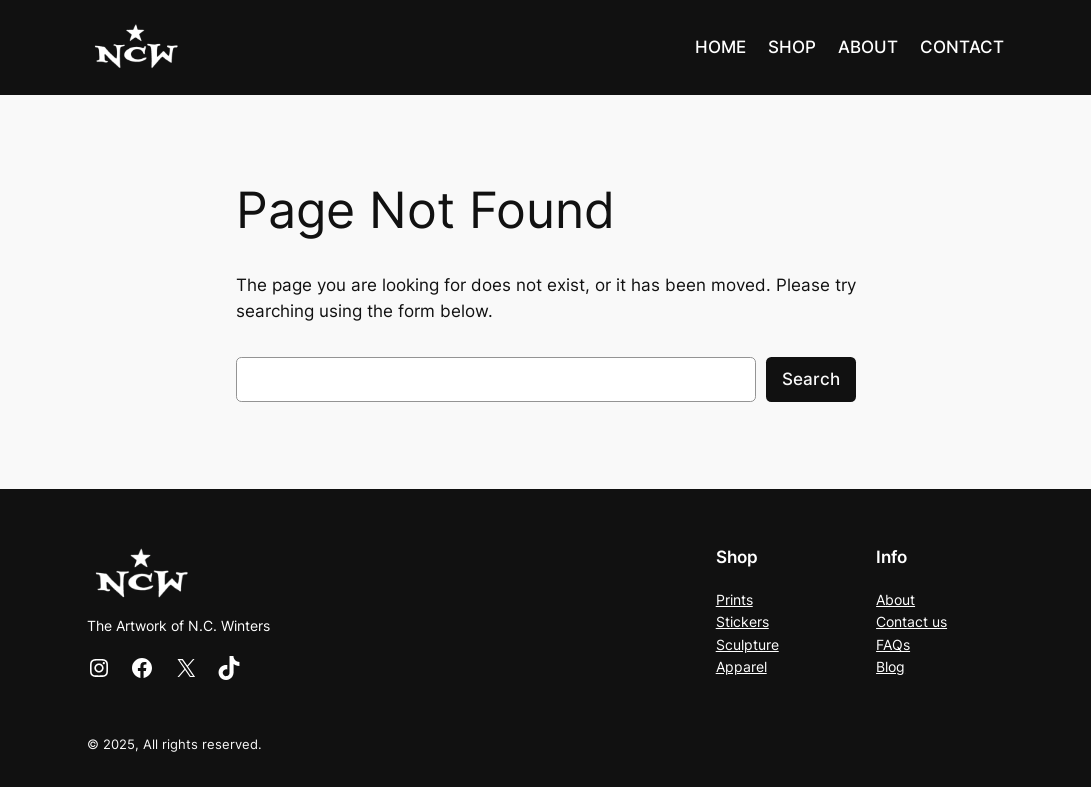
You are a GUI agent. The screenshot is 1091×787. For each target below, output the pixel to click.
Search (811, 379)
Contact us (911, 621)
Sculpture (747, 644)
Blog (890, 666)
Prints (734, 599)
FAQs (893, 644)
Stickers (742, 621)
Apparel (741, 666)
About (895, 599)
